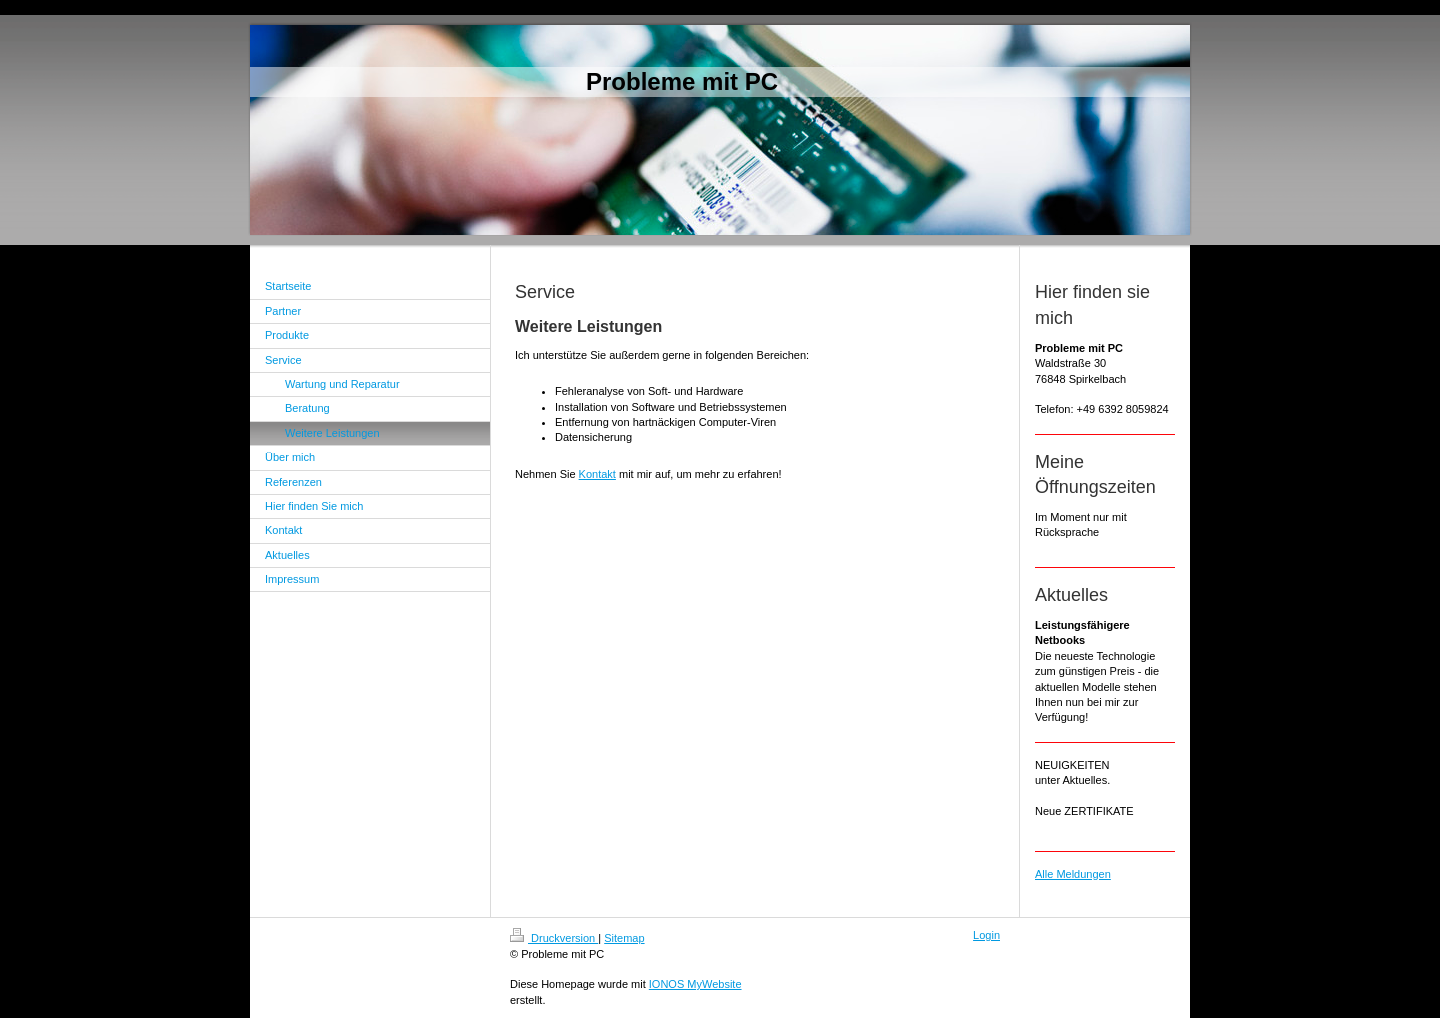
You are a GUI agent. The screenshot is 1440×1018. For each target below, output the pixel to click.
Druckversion (554, 938)
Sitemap (624, 938)
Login (986, 935)
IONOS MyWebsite (695, 984)
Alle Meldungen (1073, 874)
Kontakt (597, 474)
